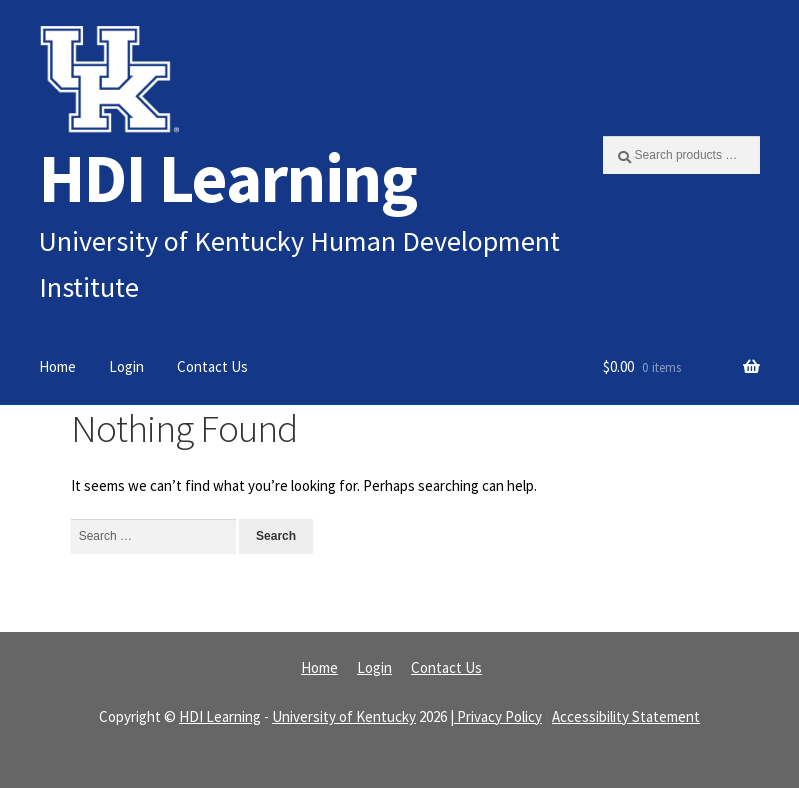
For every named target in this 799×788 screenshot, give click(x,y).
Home (57, 366)
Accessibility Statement (626, 716)
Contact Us (212, 366)
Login (126, 366)
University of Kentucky (344, 716)
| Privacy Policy (496, 716)
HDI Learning (228, 177)
